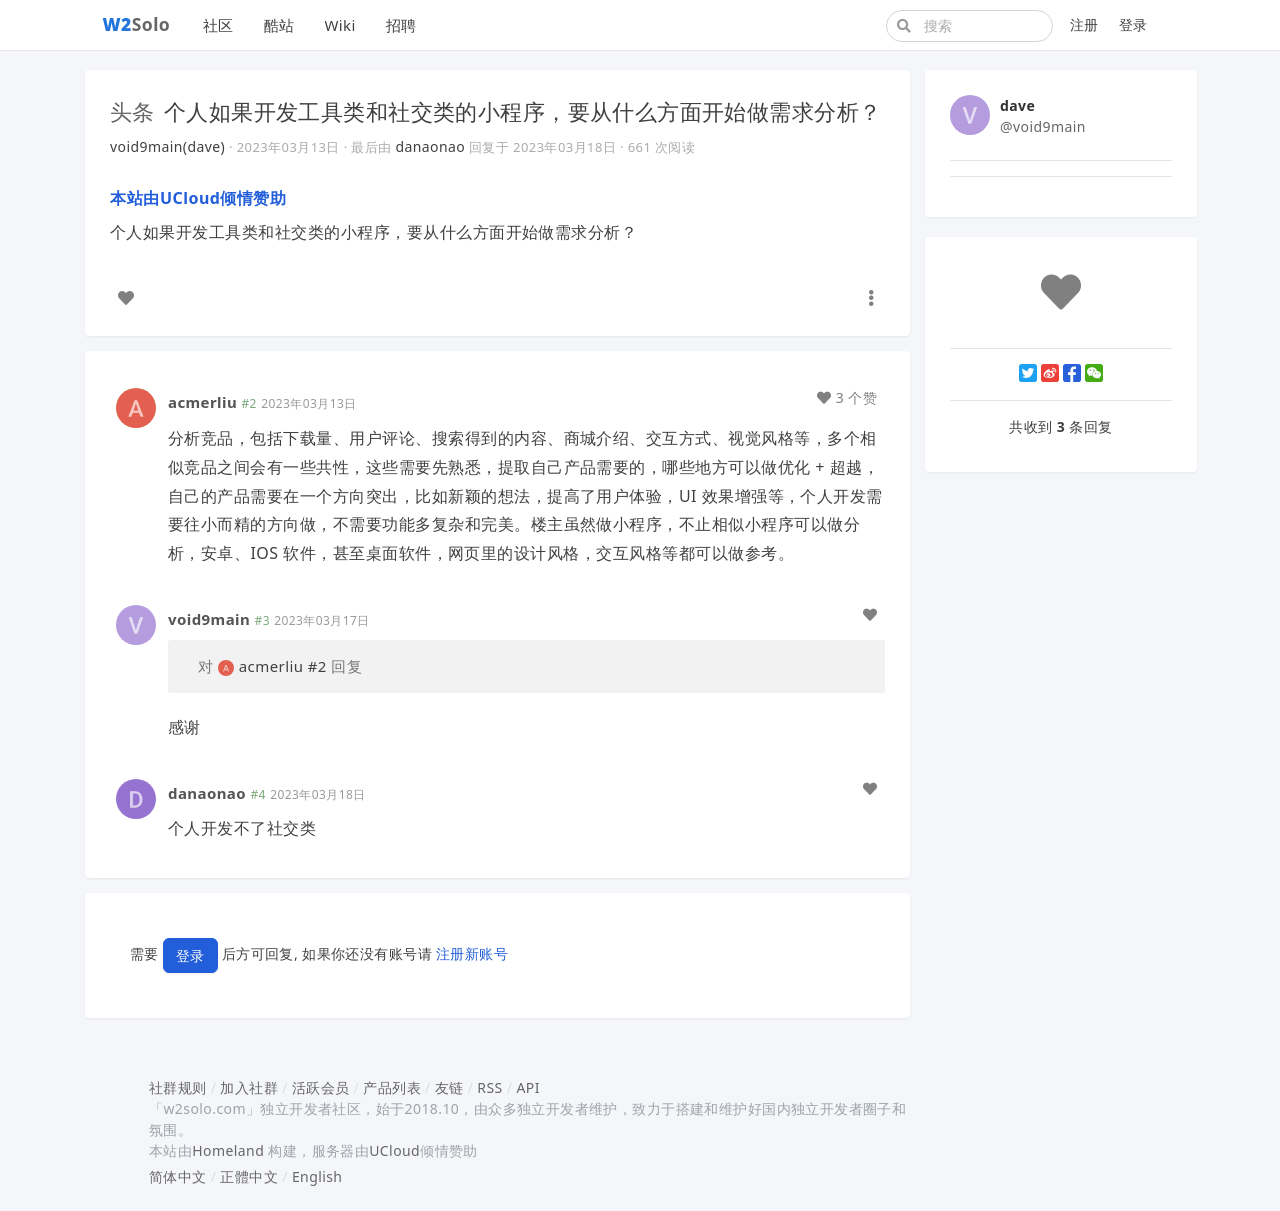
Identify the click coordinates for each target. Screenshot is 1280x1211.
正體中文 (249, 1176)
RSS (489, 1087)
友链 (449, 1087)
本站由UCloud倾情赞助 (198, 198)
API (527, 1087)
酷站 (279, 25)
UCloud (394, 1150)
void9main (209, 619)
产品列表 (392, 1087)
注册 (1084, 24)
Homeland (228, 1150)
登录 (1133, 24)
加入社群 (249, 1087)
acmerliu (202, 402)
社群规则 (178, 1087)
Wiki (339, 25)
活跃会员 (321, 1087)
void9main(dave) (167, 146)
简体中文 (178, 1176)
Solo (137, 24)
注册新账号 (472, 953)
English (317, 1176)
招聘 (401, 25)
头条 (132, 111)
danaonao (430, 146)
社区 (218, 25)
